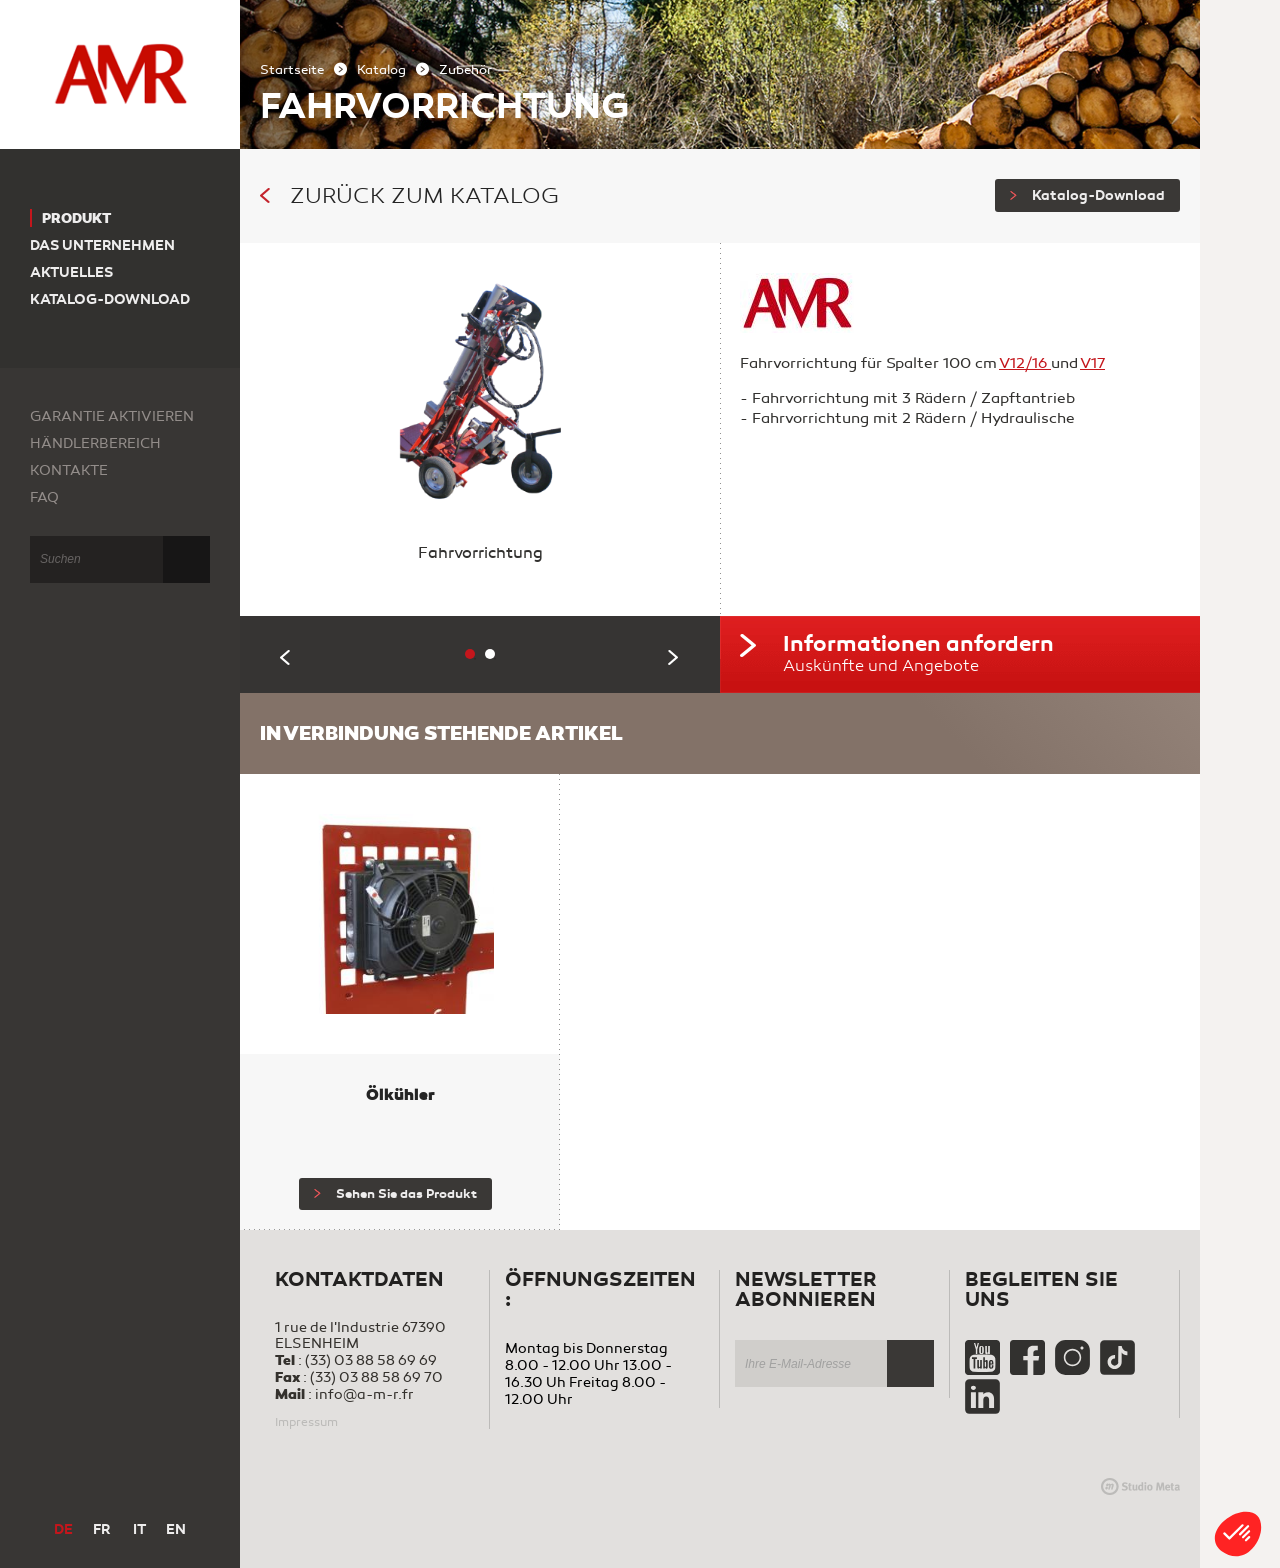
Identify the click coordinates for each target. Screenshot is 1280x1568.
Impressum (306, 1422)
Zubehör (465, 70)
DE (63, 1529)
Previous (286, 657)
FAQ (44, 497)
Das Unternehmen (102, 245)
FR (101, 1529)
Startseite (292, 70)
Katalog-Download (1087, 195)
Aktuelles (71, 272)
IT (139, 1529)
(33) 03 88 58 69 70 (376, 1377)
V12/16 (1025, 363)
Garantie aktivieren (112, 416)
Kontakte (69, 470)
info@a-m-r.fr (364, 1394)
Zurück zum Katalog (409, 196)
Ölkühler (400, 1094)
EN (176, 1529)
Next (674, 657)
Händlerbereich (95, 443)
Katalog (381, 70)
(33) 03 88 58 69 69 (371, 1360)
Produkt (76, 218)
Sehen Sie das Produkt (395, 1194)
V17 (1092, 363)
